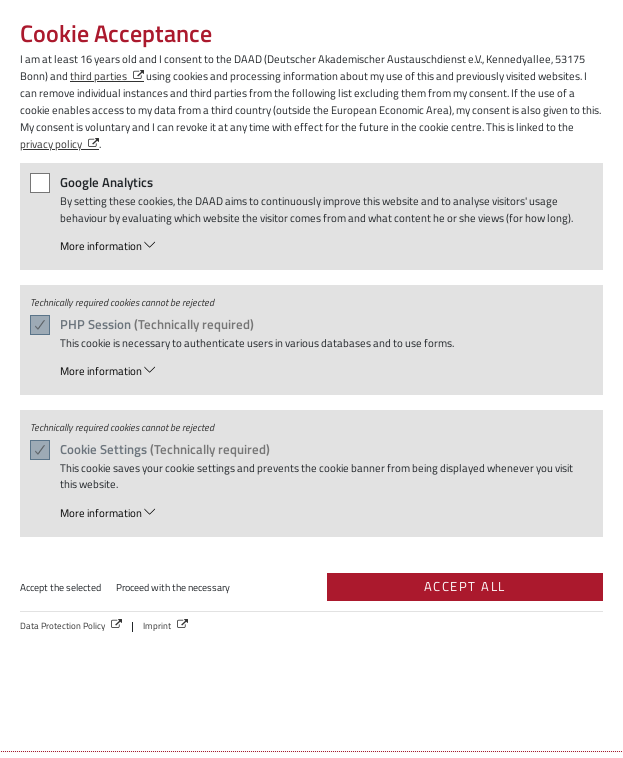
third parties (98, 75)
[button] (324, 246)
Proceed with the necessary (173, 587)
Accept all (465, 586)
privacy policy (51, 143)
